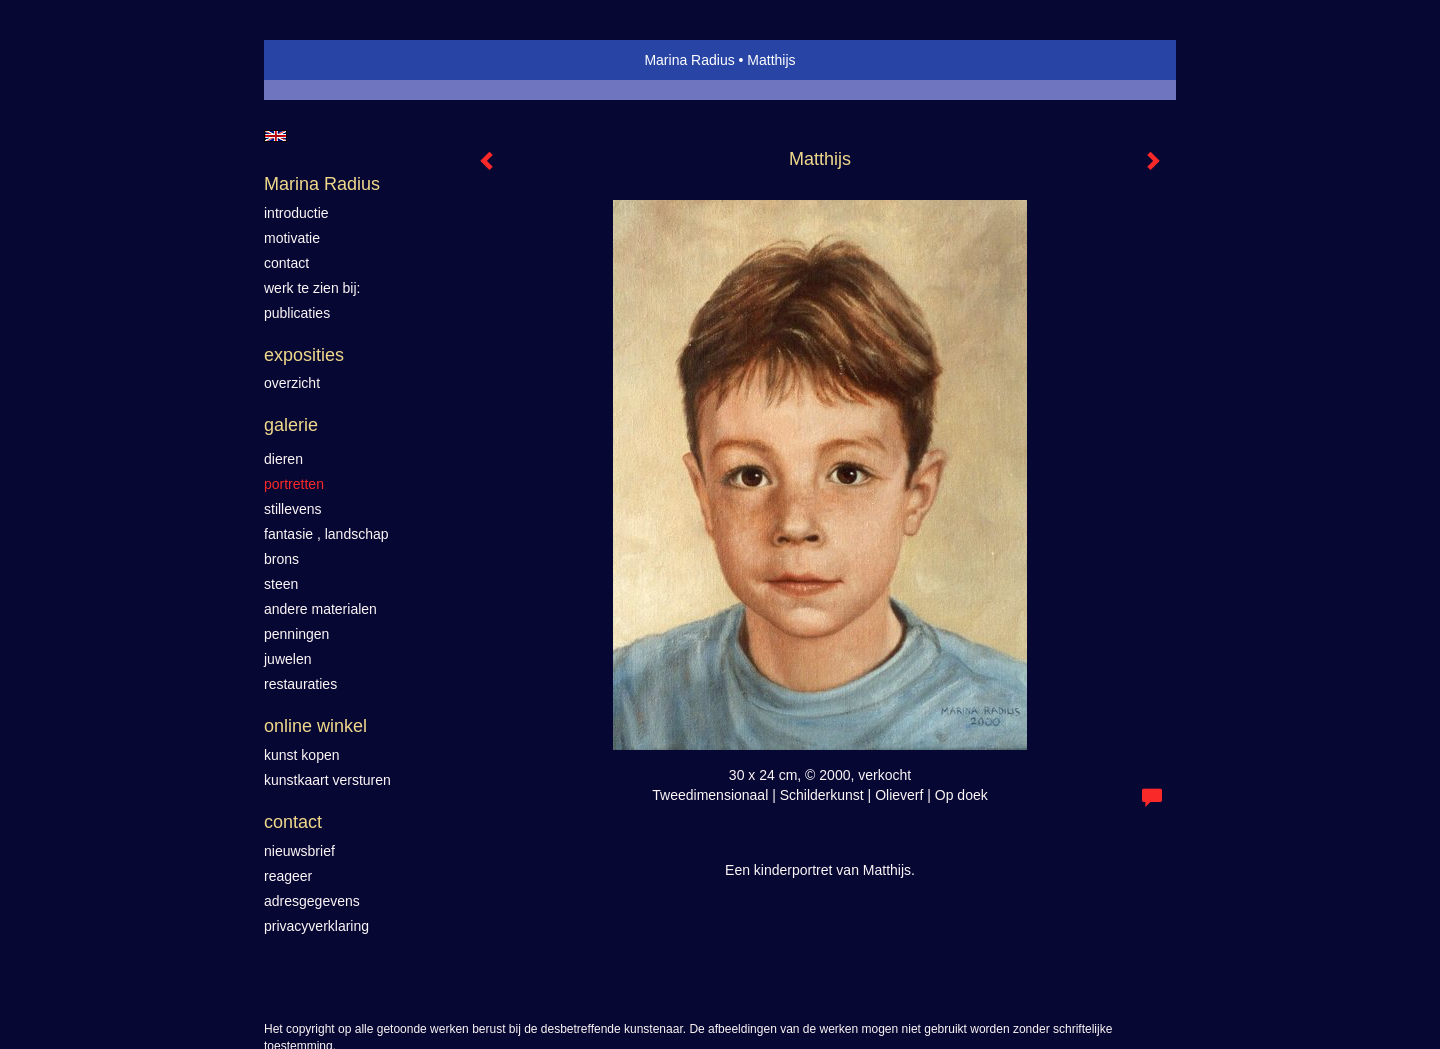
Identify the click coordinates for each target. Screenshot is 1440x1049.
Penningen (296, 634)
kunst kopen (302, 755)
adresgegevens (312, 901)
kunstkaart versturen (327, 780)
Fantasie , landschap (326, 534)
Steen (281, 584)
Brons (281, 559)
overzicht (292, 383)
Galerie (291, 425)
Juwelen (287, 659)
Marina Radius (689, 60)
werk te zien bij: (312, 288)
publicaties (297, 313)
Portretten (294, 484)
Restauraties (300, 684)
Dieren (283, 459)
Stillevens (293, 509)
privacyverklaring (316, 926)
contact (286, 263)
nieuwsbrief (299, 851)
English (275, 136)
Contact (293, 822)
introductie (296, 213)
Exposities (304, 355)
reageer (288, 876)
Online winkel (315, 726)
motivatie (292, 238)
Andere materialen (320, 609)
